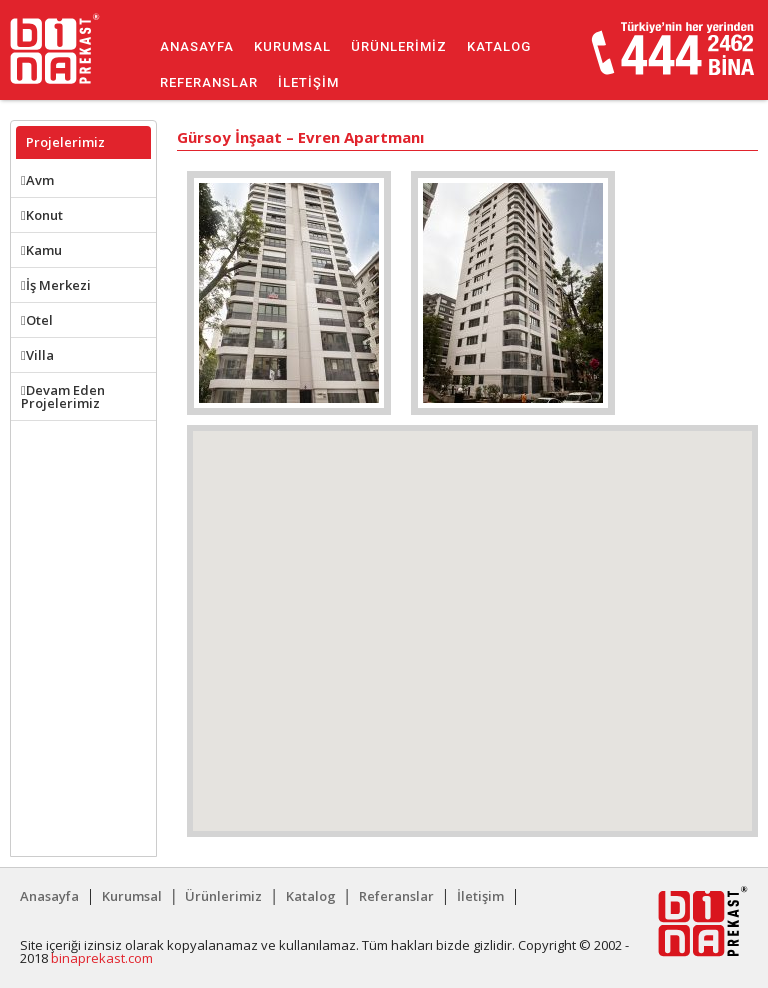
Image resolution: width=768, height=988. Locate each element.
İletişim (308, 82)
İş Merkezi (56, 285)
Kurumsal (292, 46)
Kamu (41, 250)
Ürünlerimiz (399, 46)
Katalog (499, 46)
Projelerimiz (65, 142)
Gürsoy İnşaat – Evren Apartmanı (300, 138)
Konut (42, 215)
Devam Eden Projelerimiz (63, 396)
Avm (37, 180)
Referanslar (209, 82)
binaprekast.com (102, 958)
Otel (37, 320)
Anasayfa (197, 46)
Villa (37, 355)
